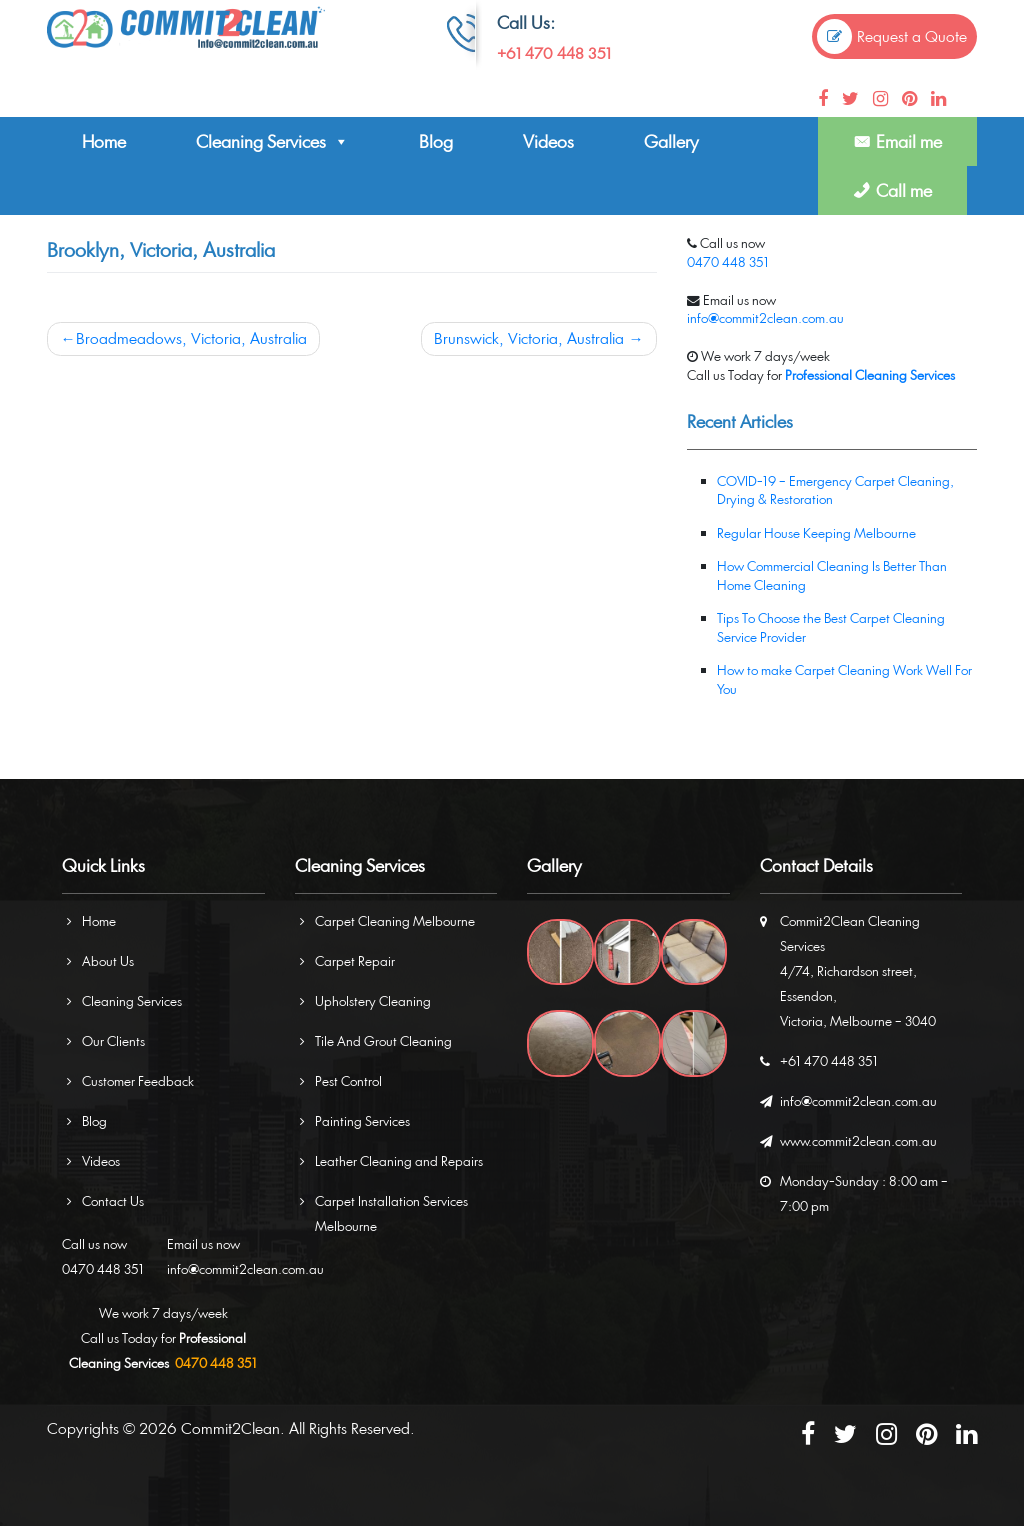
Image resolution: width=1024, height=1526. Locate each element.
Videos (548, 141)
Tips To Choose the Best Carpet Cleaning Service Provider (831, 627)
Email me (909, 141)
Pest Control (348, 1081)
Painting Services (362, 1121)
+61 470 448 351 (554, 53)
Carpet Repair (355, 961)
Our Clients (113, 1041)
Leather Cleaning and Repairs (399, 1161)
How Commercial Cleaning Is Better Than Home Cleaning (832, 575)
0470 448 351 (728, 262)
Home (104, 141)
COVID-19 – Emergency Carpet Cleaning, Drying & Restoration (835, 490)
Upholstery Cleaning (373, 1001)
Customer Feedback (138, 1081)
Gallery (671, 141)
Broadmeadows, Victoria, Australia (191, 338)
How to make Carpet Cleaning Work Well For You (844, 679)
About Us (108, 961)
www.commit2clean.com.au (858, 1141)
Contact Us (113, 1201)
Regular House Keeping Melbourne (816, 533)
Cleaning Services (272, 141)
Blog (436, 141)
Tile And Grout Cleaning (383, 1041)
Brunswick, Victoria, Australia (529, 338)
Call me (904, 190)
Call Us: (526, 22)
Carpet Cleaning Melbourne (395, 921)
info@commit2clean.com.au (765, 318)
